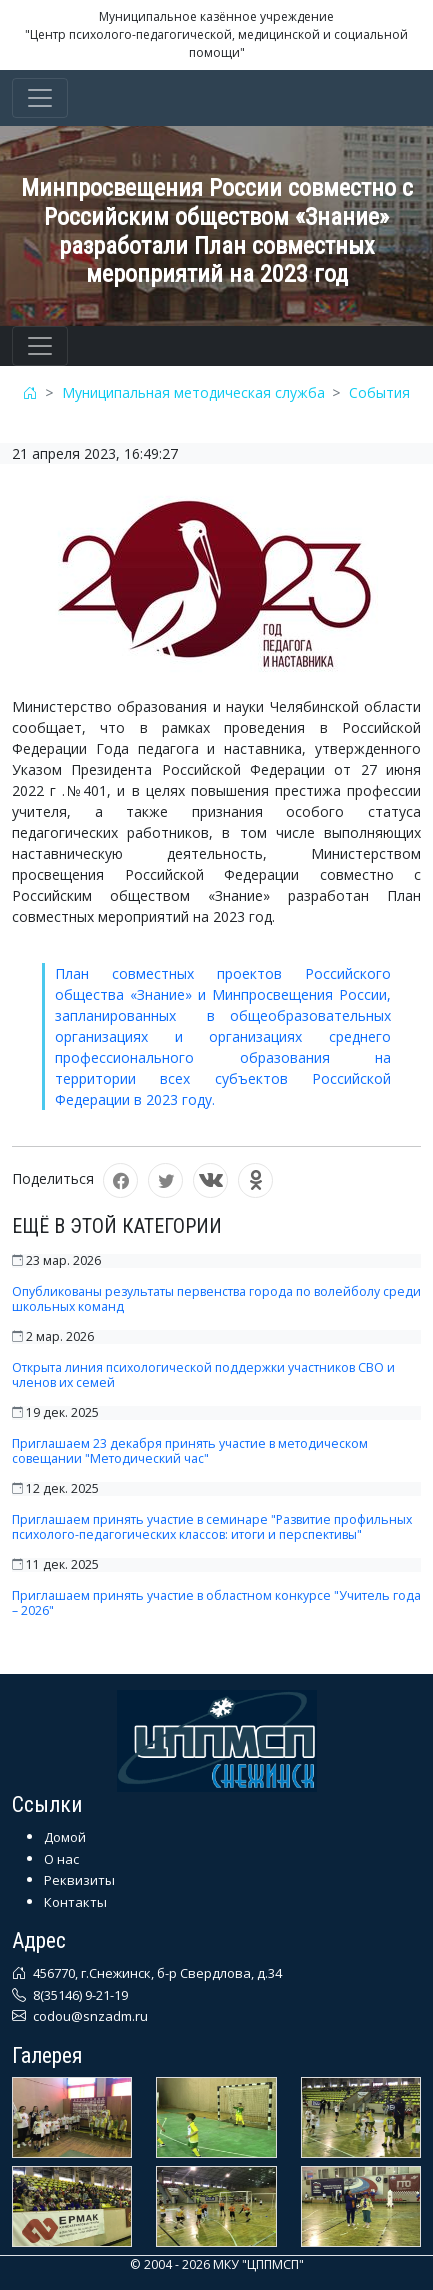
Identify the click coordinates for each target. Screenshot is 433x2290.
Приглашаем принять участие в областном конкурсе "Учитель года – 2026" (216, 1603)
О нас (61, 1859)
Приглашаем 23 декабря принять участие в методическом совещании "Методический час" (190, 1451)
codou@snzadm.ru (89, 2016)
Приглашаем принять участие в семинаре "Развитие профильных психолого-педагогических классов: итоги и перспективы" (212, 1527)
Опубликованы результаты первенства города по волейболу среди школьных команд (216, 1299)
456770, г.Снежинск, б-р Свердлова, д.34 (156, 1973)
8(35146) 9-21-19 (79, 1995)
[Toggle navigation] (40, 98)
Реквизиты (79, 1880)
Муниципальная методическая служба (193, 392)
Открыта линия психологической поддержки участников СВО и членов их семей (203, 1375)
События (379, 392)
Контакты (75, 1902)
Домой (65, 1837)
